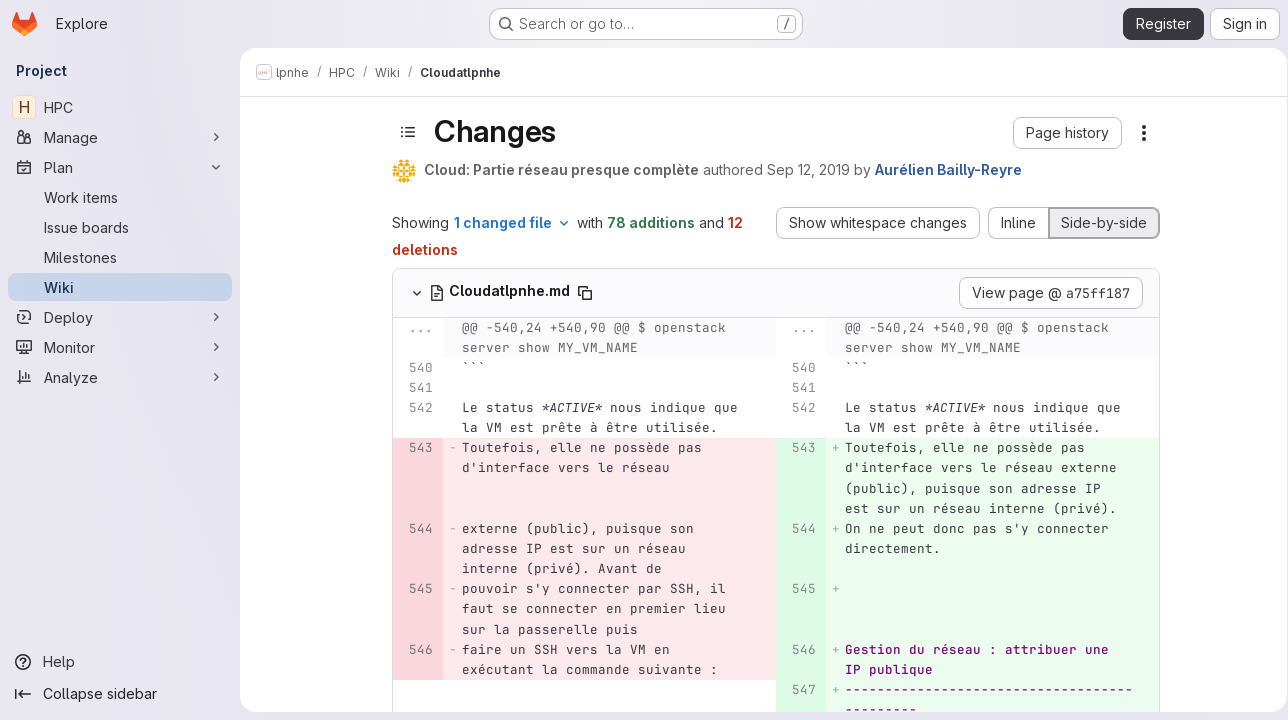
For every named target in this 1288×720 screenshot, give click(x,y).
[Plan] (120, 167)
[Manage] (120, 137)
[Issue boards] (120, 227)
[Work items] (120, 197)
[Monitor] (120, 347)
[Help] (120, 662)
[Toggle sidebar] (405, 132)
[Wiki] (120, 287)
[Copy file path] (582, 293)
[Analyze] (120, 377)
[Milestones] (120, 257)
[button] (1064, 133)
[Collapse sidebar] (120, 694)
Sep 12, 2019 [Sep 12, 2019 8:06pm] (805, 169)
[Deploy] (120, 317)
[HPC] (120, 107)
